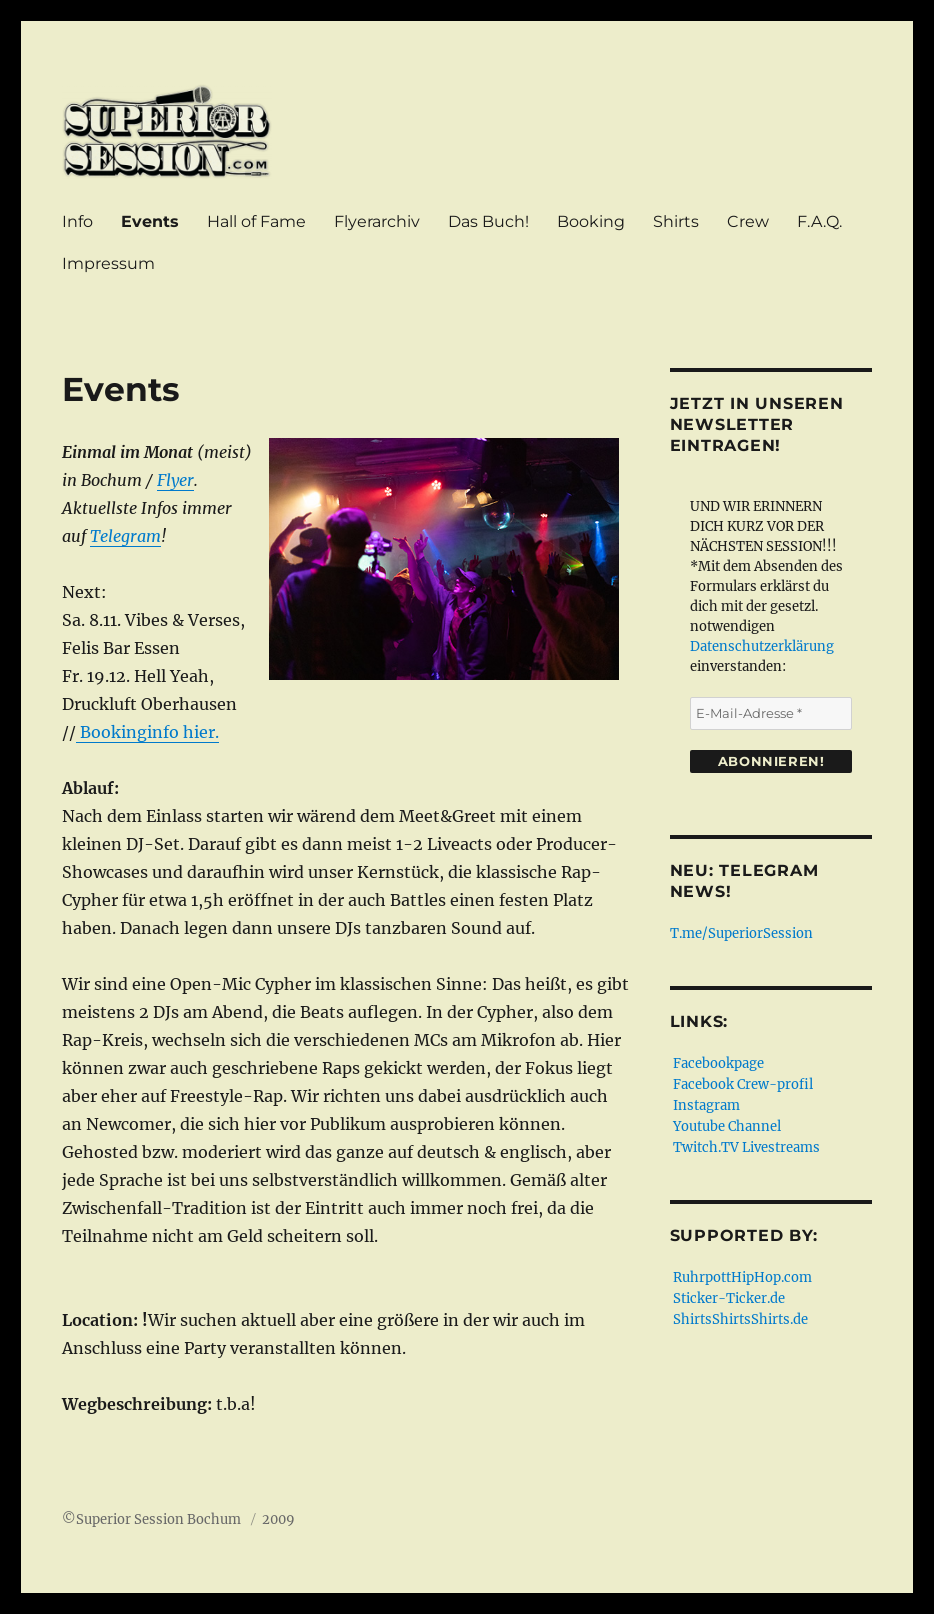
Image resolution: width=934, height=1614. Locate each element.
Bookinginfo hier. (147, 732)
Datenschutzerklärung (762, 646)
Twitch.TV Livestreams (746, 1147)
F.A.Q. (819, 221)
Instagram (706, 1105)
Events (150, 221)
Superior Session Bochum (160, 1519)
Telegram (125, 536)
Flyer (175, 480)
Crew (748, 221)
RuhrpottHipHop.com (742, 1277)
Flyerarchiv (377, 221)
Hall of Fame (256, 221)
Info (77, 221)
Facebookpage (718, 1063)
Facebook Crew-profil (743, 1084)
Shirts (676, 221)
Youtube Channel (727, 1126)
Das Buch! (488, 221)
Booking (591, 221)
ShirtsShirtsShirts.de (740, 1319)
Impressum (108, 263)
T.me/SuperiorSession (743, 933)
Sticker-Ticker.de (729, 1298)
